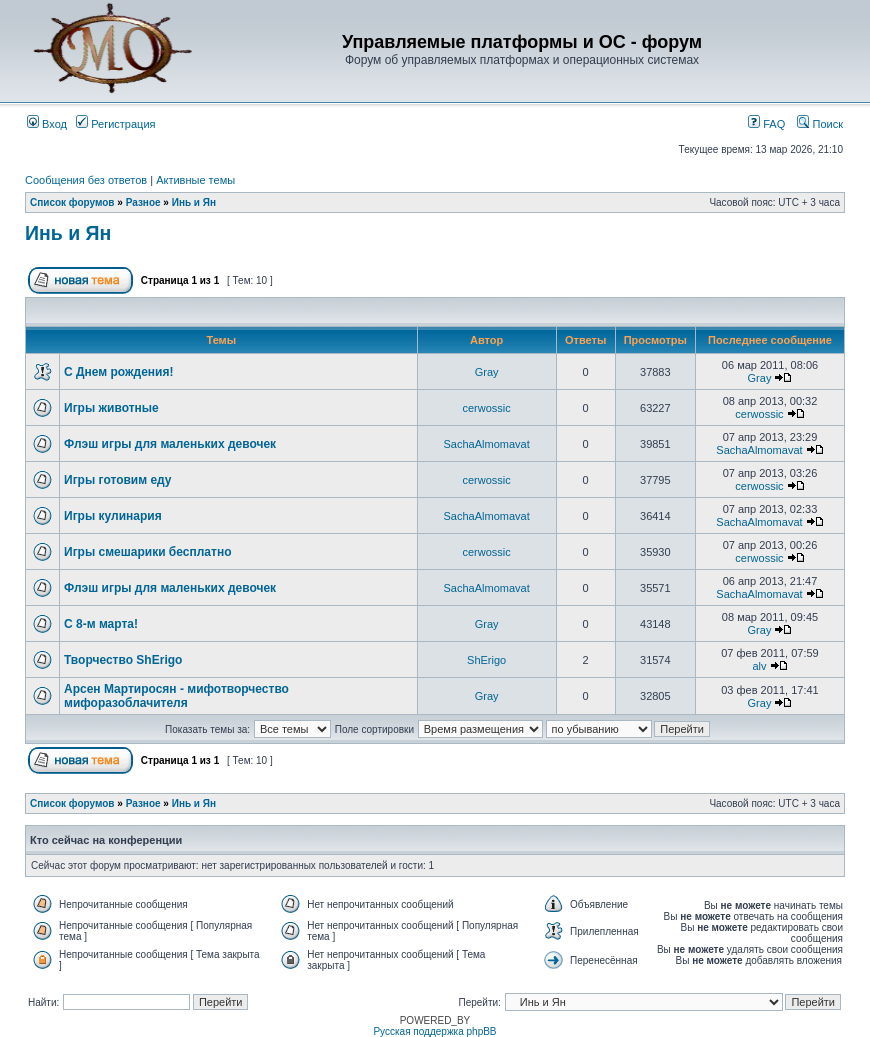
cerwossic (486, 408)
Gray (487, 372)
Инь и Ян (194, 202)
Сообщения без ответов (86, 180)
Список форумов (72, 202)
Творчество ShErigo (123, 660)
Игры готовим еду (118, 480)
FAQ (766, 124)
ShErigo (486, 660)
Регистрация (115, 124)
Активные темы (195, 180)
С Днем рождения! (118, 372)
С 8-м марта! (101, 624)
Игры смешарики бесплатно (147, 552)
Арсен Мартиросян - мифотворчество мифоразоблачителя (176, 696)
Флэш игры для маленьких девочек (170, 444)
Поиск (820, 124)
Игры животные (111, 408)
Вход (47, 124)
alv (759, 666)
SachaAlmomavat (487, 444)
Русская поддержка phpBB (434, 1031)
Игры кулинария (113, 516)
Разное (143, 202)
